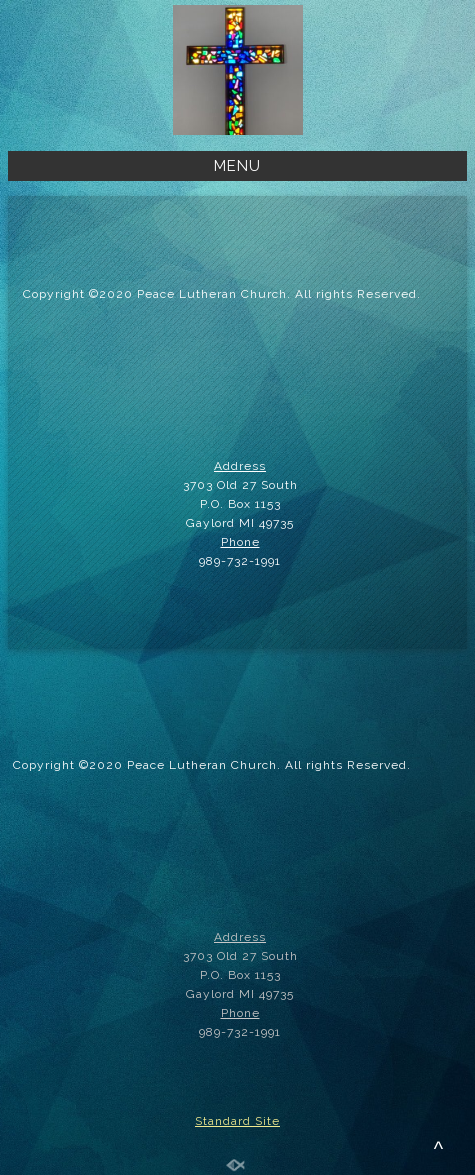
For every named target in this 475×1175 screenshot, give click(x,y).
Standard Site (237, 1121)
